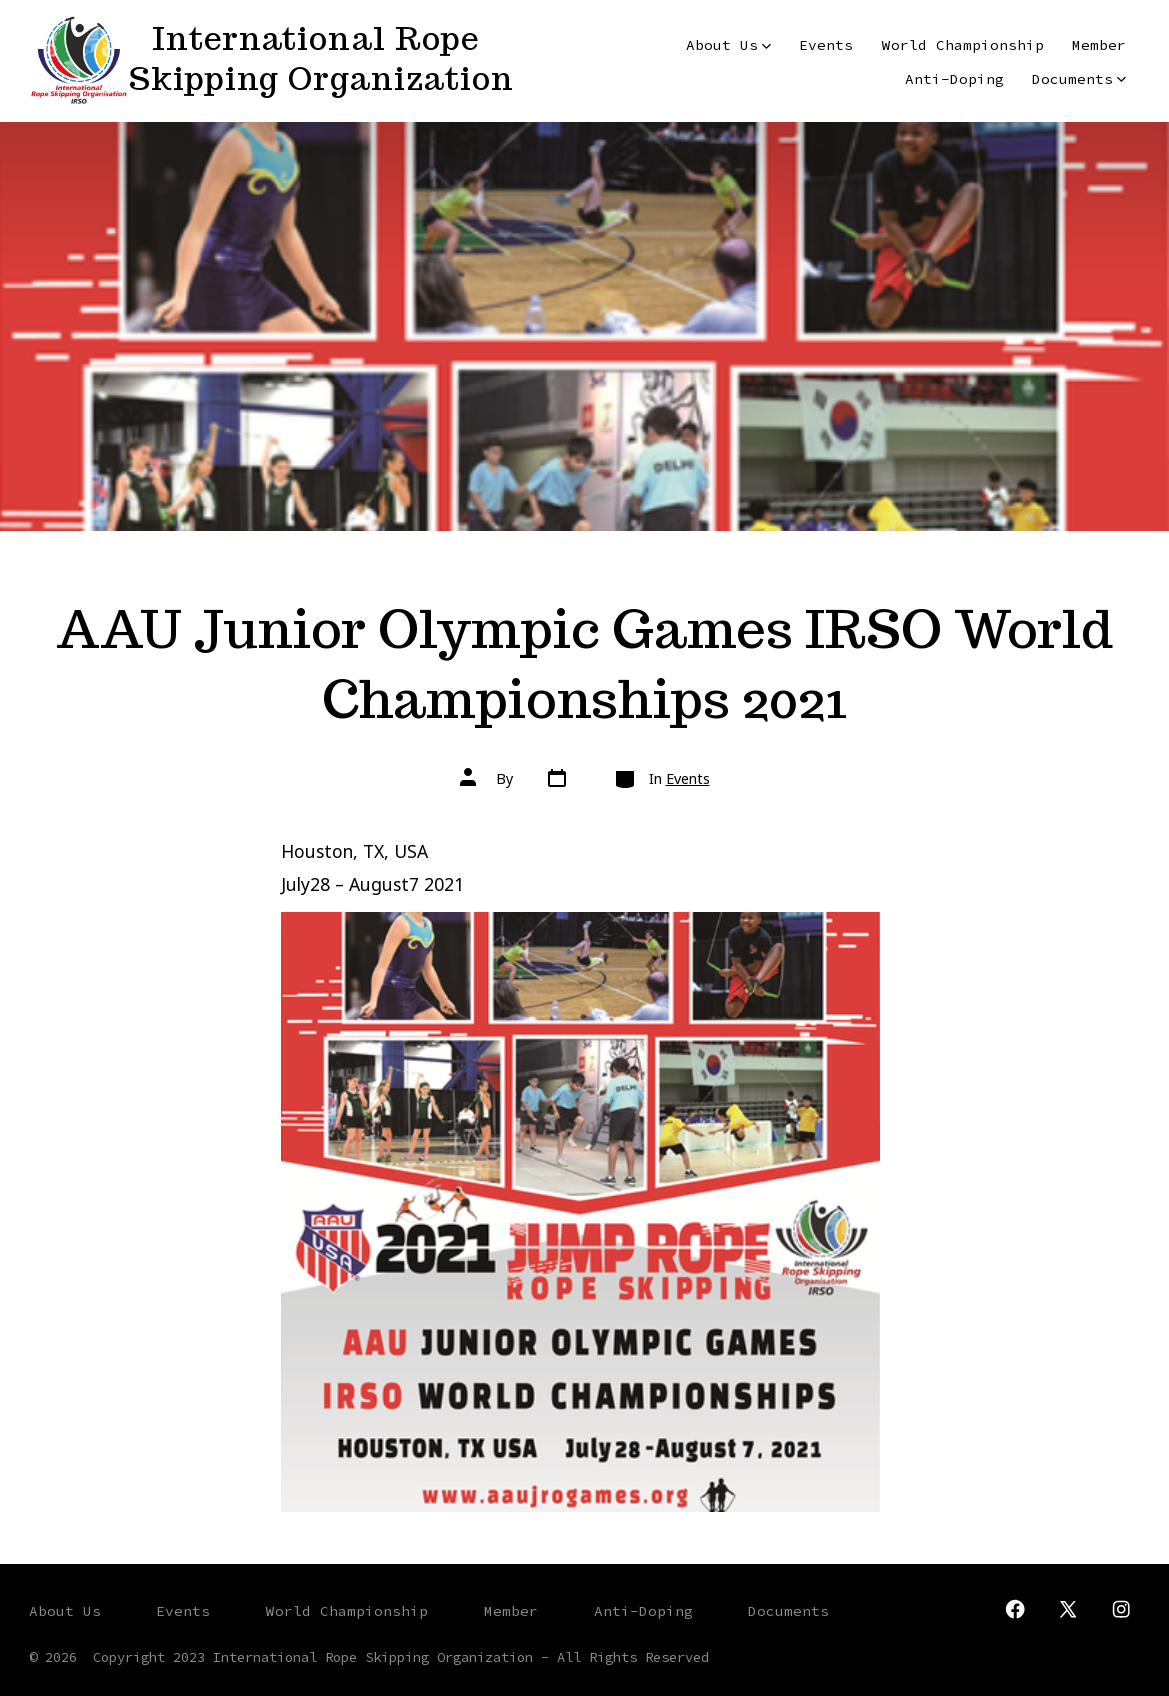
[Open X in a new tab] (1068, 1609)
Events (826, 45)
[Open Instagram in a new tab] (1121, 1609)
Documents (1079, 79)
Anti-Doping (954, 79)
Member (1099, 45)
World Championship (963, 45)
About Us (728, 45)
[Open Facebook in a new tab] (1015, 1609)
